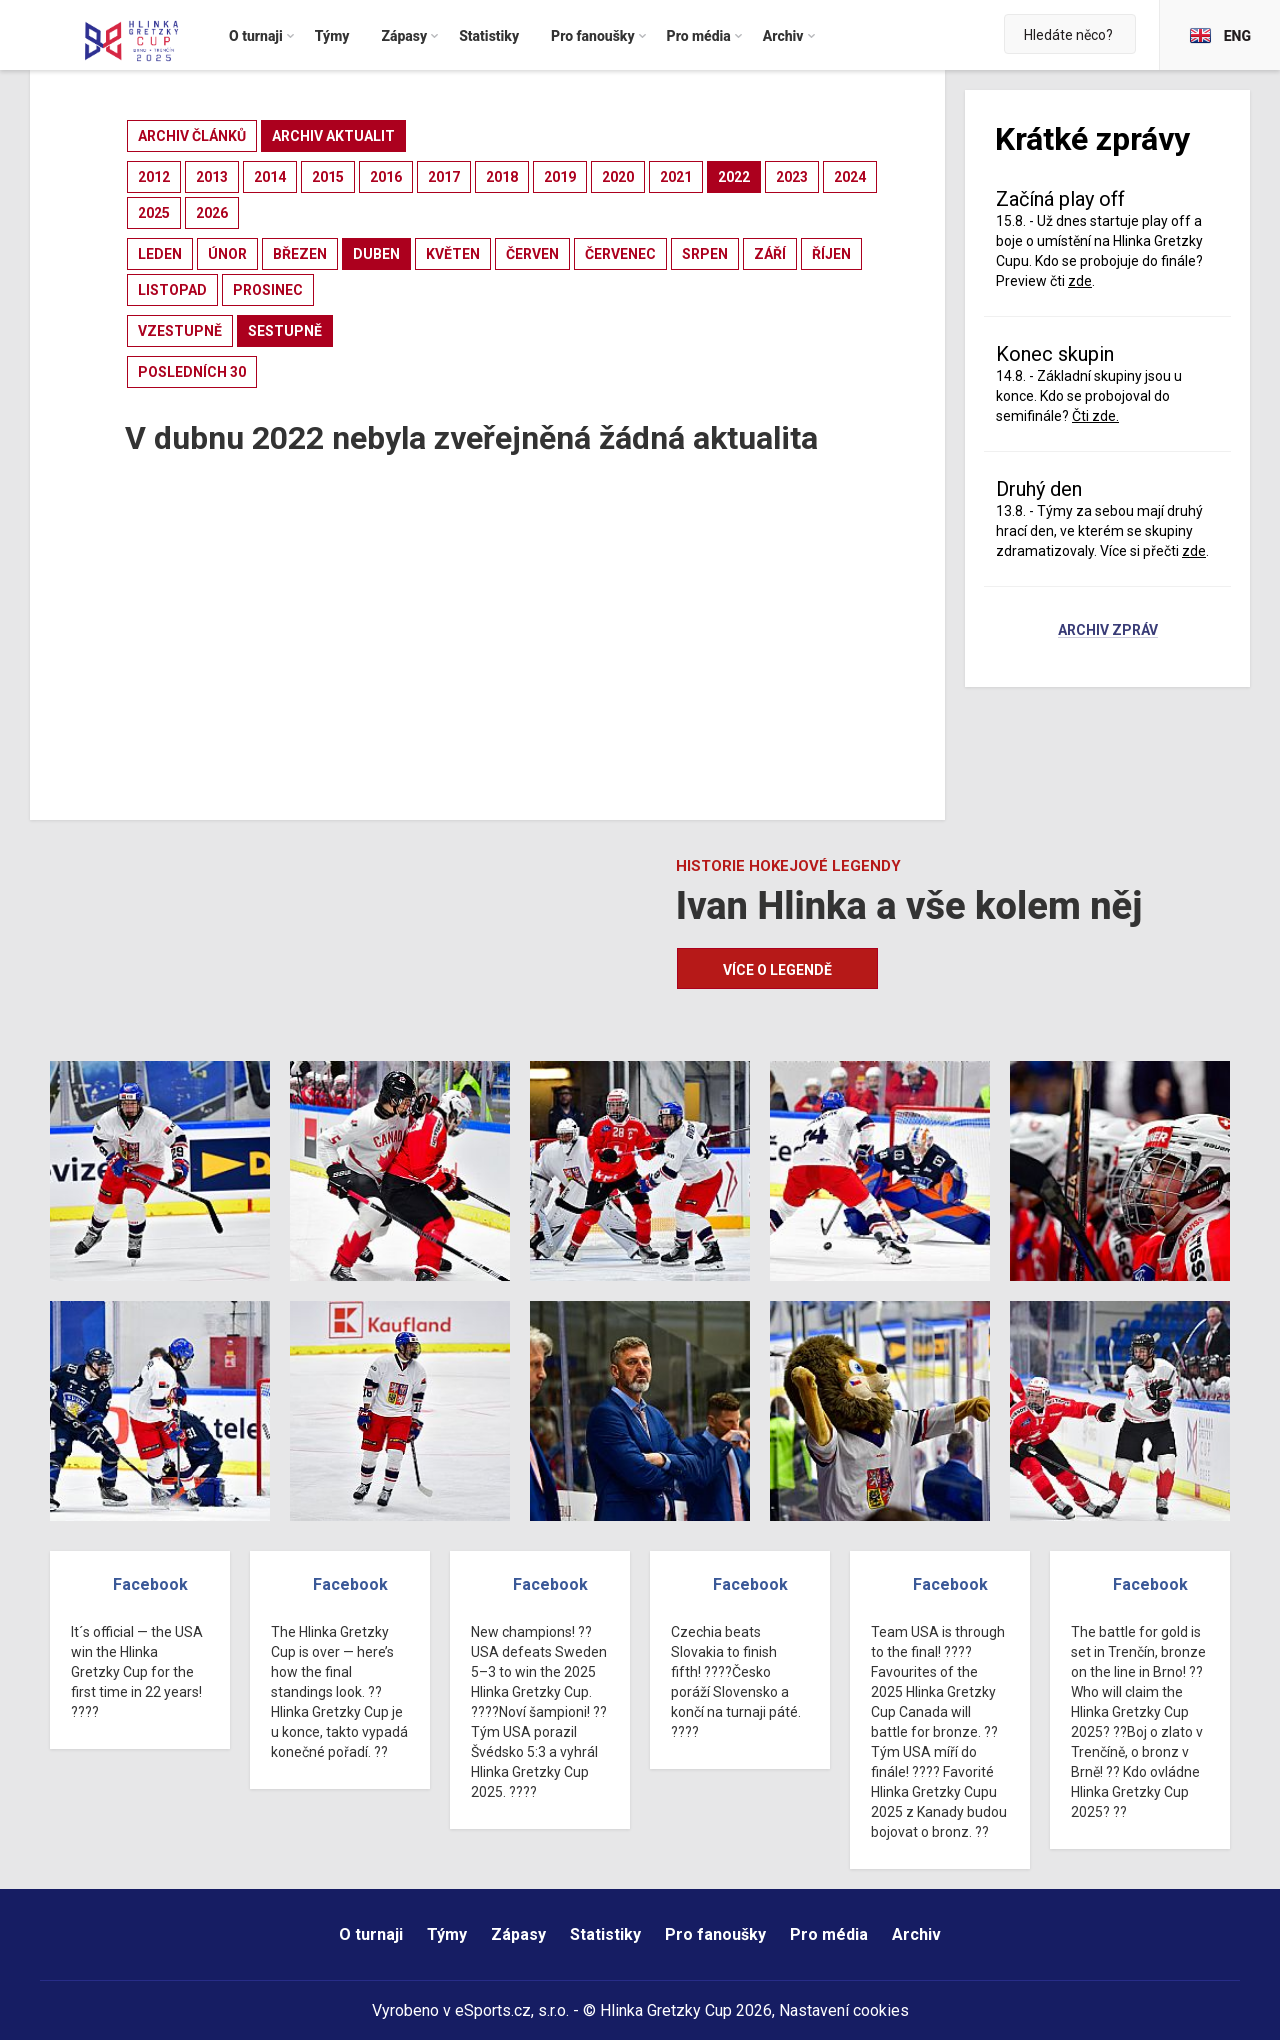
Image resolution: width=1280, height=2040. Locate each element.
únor (227, 254)
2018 (502, 177)
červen (532, 254)
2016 (386, 177)
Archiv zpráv (1108, 631)
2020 (618, 177)
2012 (154, 177)
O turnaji (371, 1934)
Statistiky (605, 1934)
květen (453, 254)
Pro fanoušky (715, 1934)
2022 (734, 177)
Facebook (150, 1584)
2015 (328, 177)
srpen (705, 254)
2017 (444, 177)
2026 (212, 213)
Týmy (447, 1934)
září (770, 254)
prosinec (268, 290)
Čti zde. (1095, 416)
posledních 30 (192, 372)
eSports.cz (493, 2010)
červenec (620, 254)
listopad (172, 290)
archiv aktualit (333, 136)
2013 (212, 177)
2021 (676, 177)
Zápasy (518, 1934)
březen (300, 254)
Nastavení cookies (844, 2010)
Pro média (829, 1934)
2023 (792, 177)
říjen (831, 254)
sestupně (285, 331)
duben (376, 254)
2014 (270, 177)
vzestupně (180, 331)
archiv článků (192, 136)
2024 (850, 177)
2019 (560, 177)
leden (160, 254)
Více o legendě (777, 970)
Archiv (916, 1934)
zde (1080, 281)
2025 (154, 213)
